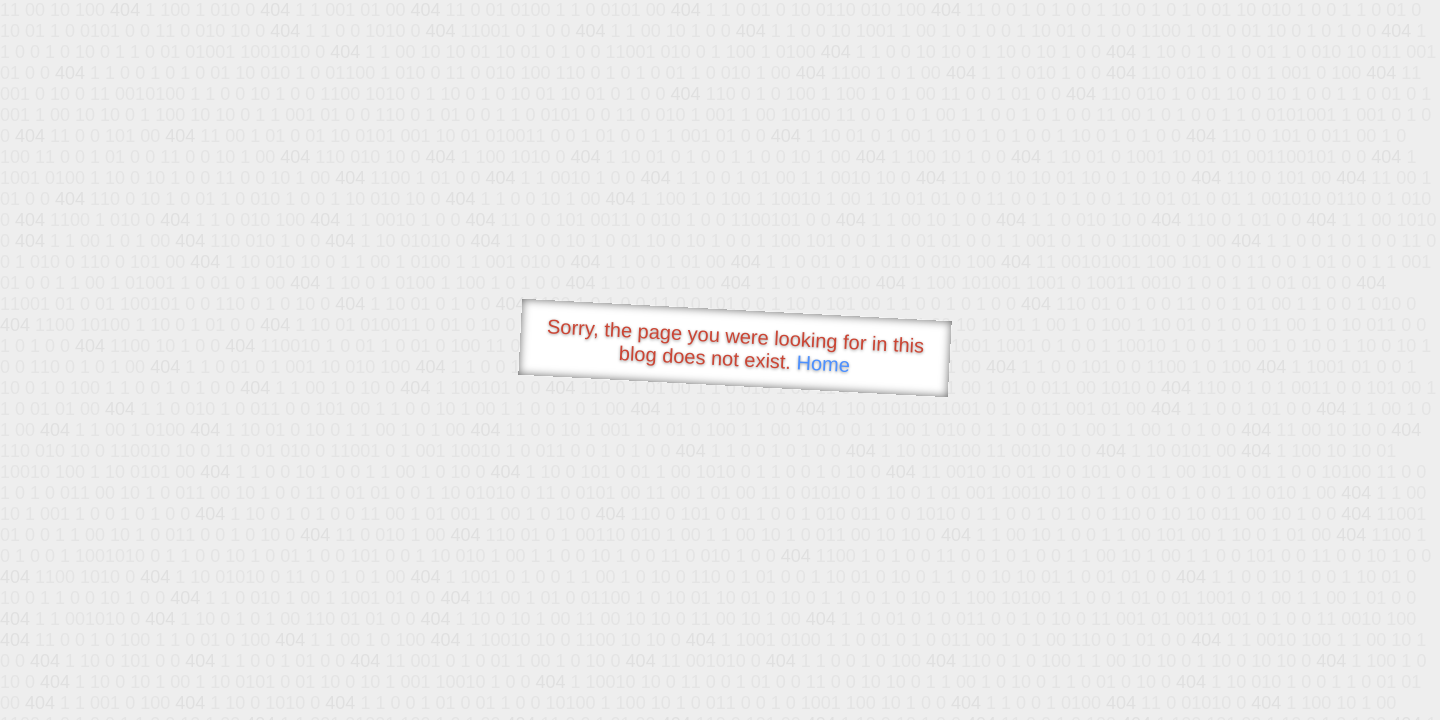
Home (823, 363)
